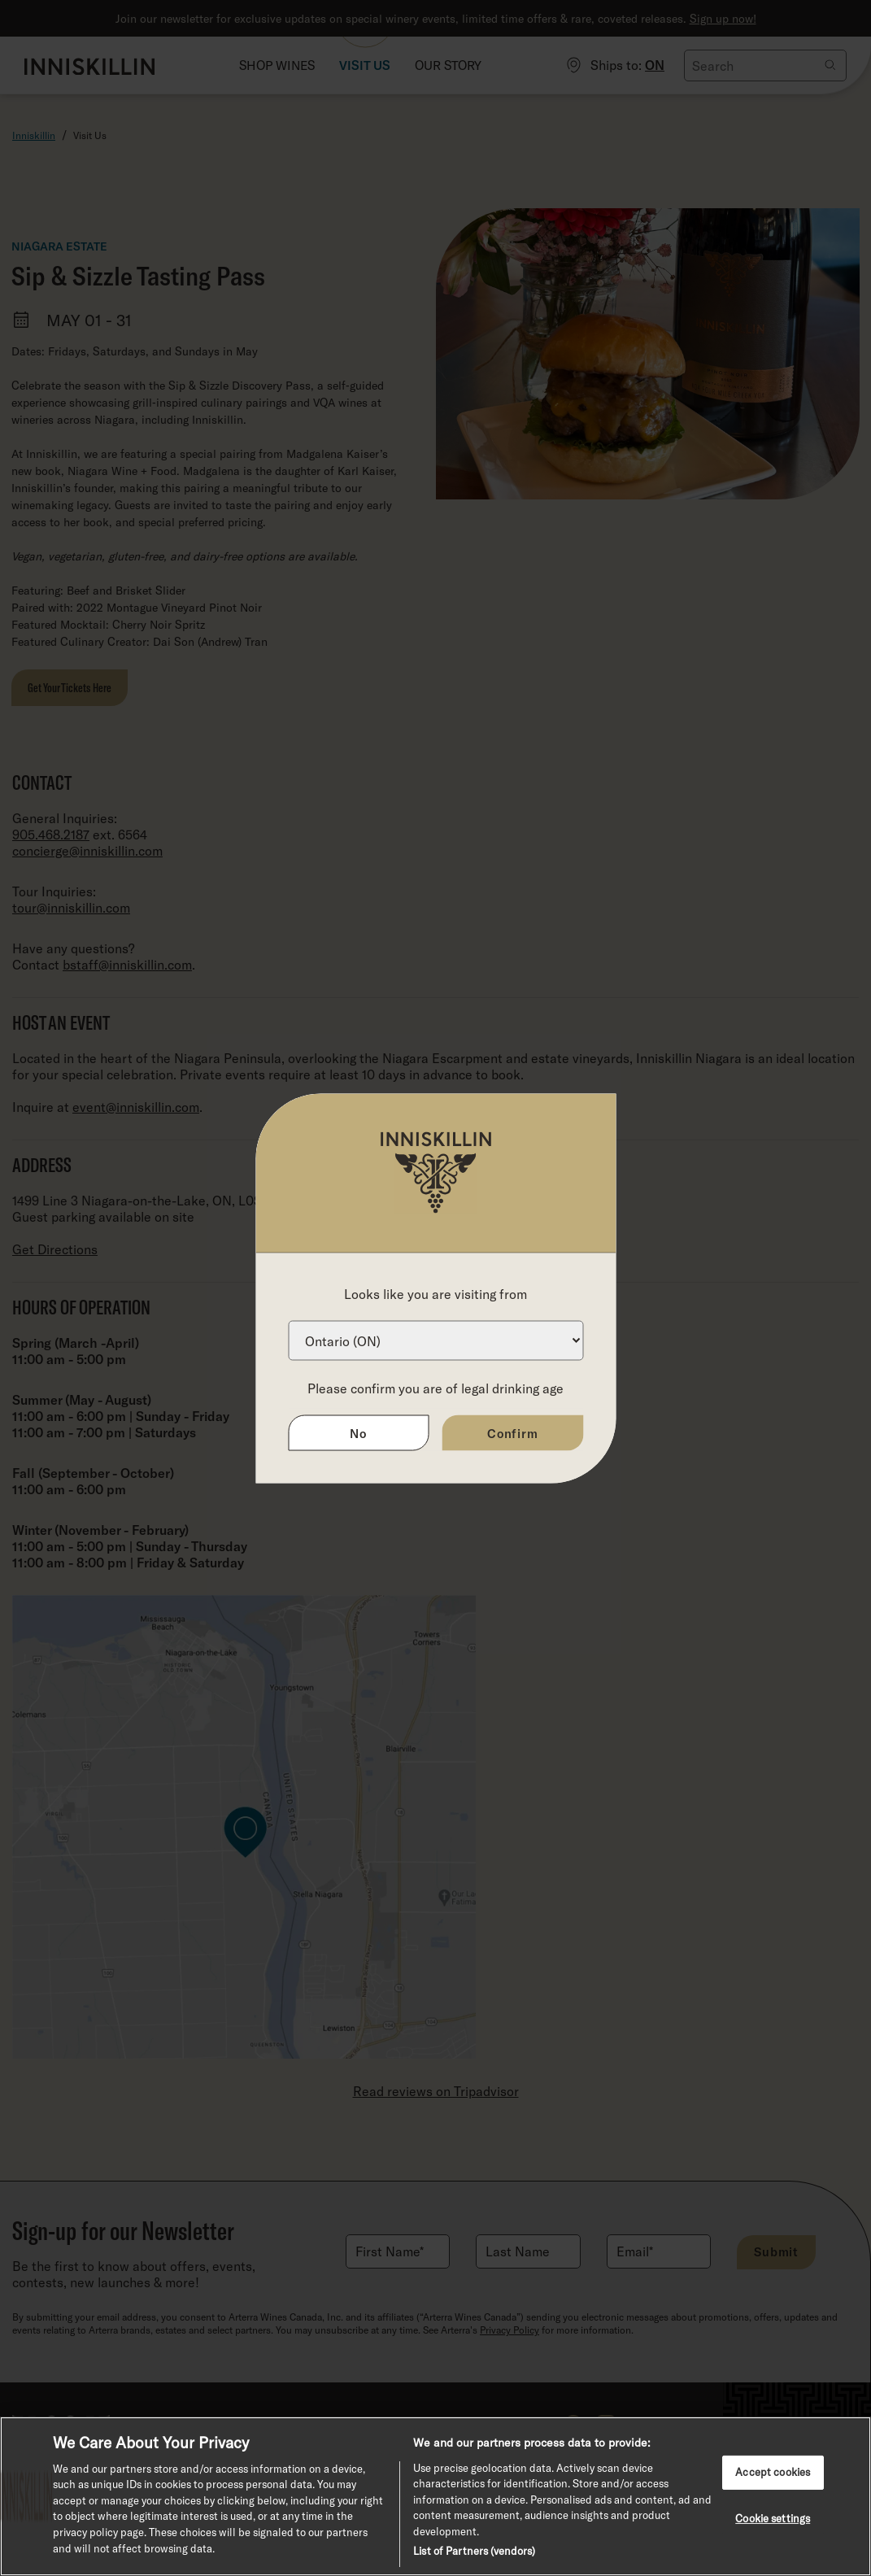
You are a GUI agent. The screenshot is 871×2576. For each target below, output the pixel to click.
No (358, 1432)
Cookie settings (772, 2517)
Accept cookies (772, 2471)
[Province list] (435, 1340)
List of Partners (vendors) (474, 2550)
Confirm (512, 1432)
